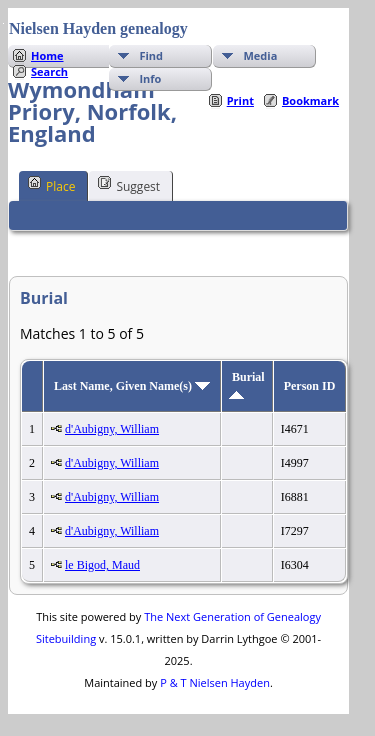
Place (51, 185)
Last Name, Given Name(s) (132, 386)
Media (260, 55)
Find (151, 55)
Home (47, 55)
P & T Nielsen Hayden (215, 682)
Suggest (129, 185)
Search (49, 71)
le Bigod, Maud (102, 565)
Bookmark (310, 100)
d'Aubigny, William (112, 429)
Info (150, 78)
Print (240, 100)
